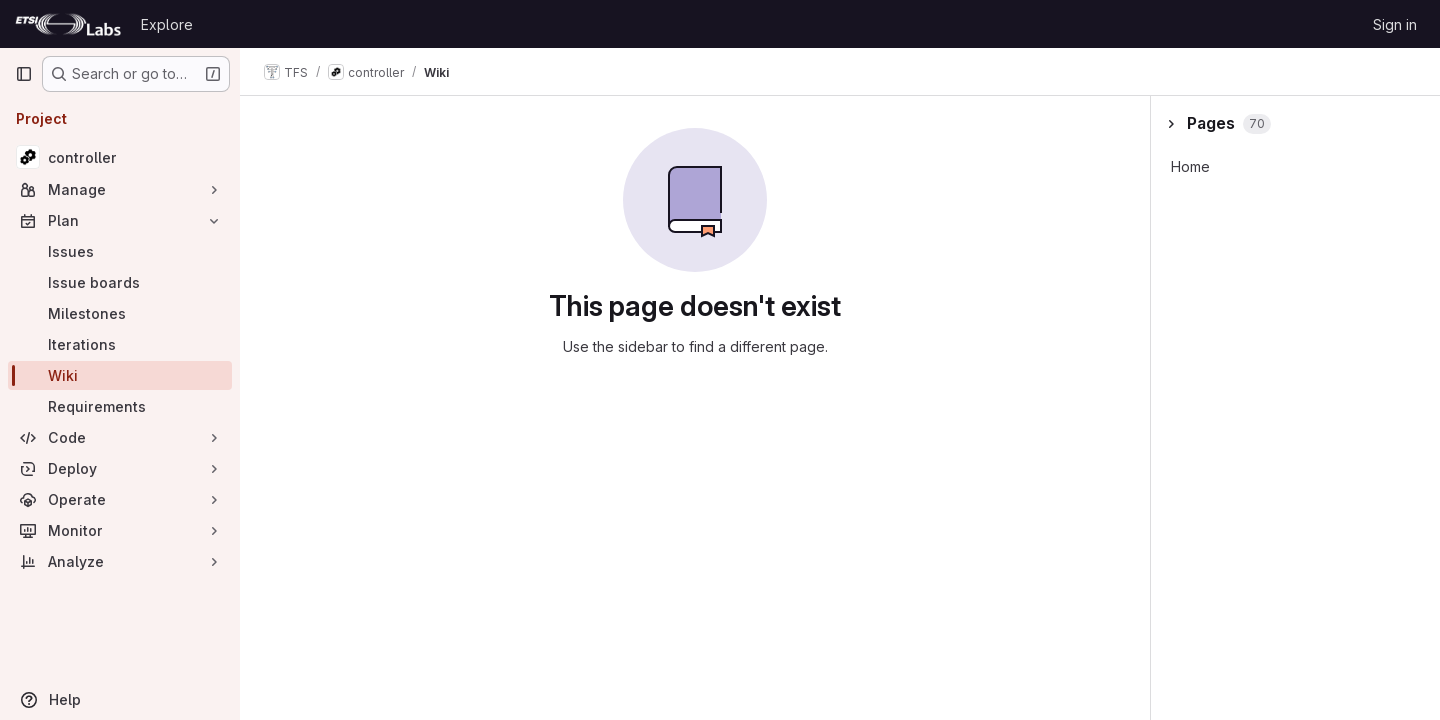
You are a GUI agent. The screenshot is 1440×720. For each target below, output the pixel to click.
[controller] (120, 157)
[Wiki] (120, 375)
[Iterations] (120, 344)
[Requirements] (120, 406)
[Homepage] (68, 24)
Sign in (1395, 24)
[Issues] (120, 251)
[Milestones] (120, 313)
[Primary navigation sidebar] (24, 74)
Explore (167, 24)
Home (1190, 166)
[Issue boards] (120, 282)
